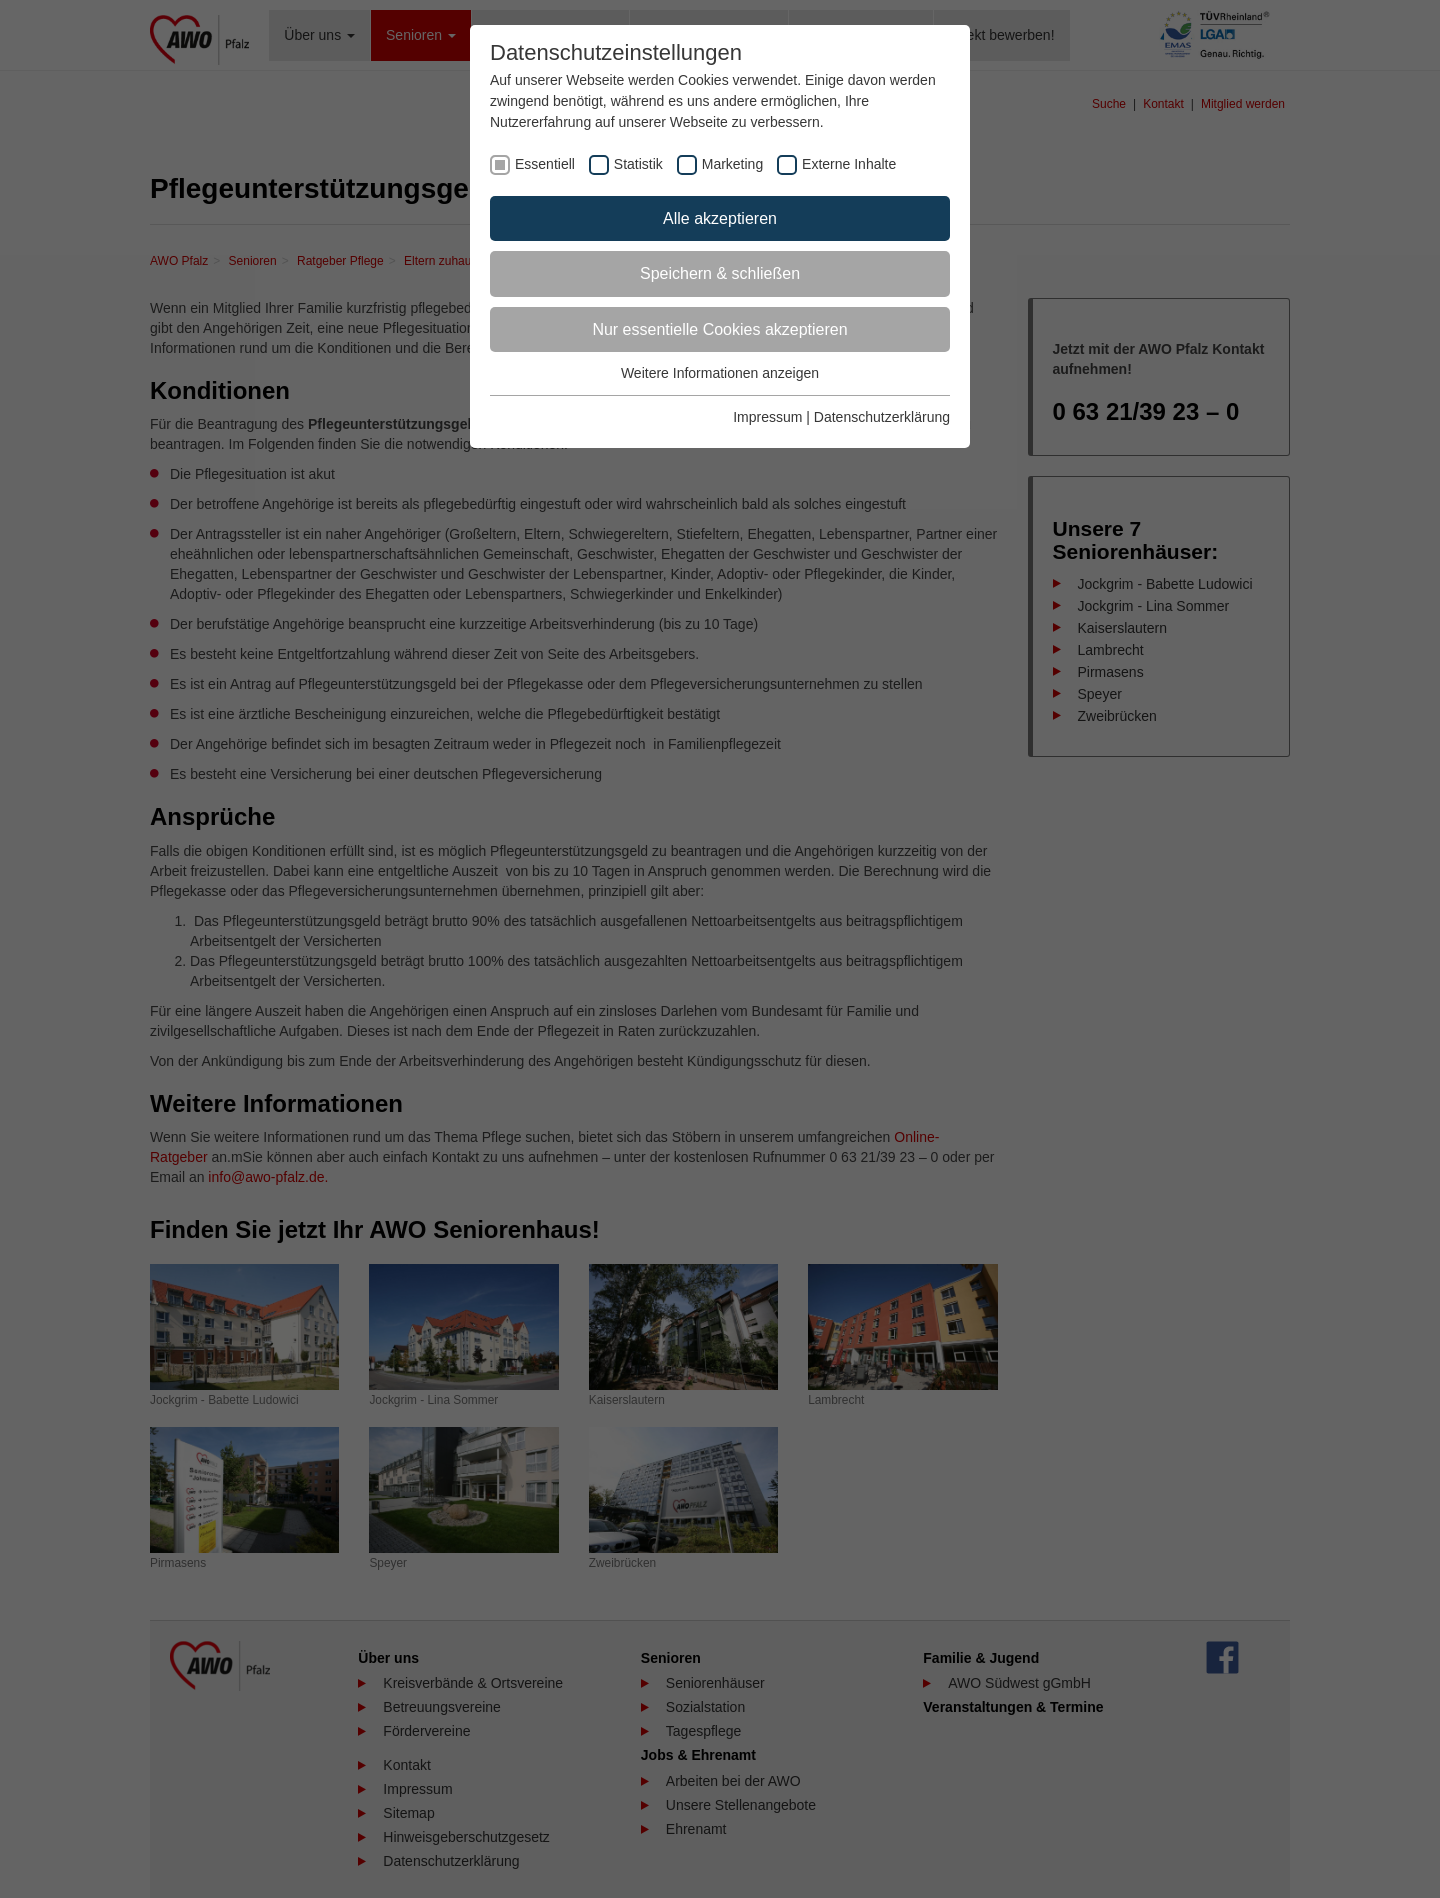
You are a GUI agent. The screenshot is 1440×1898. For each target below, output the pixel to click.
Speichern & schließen (720, 273)
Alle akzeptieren (720, 218)
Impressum (767, 417)
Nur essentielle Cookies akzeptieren (719, 329)
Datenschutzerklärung (882, 417)
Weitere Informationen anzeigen (720, 373)
